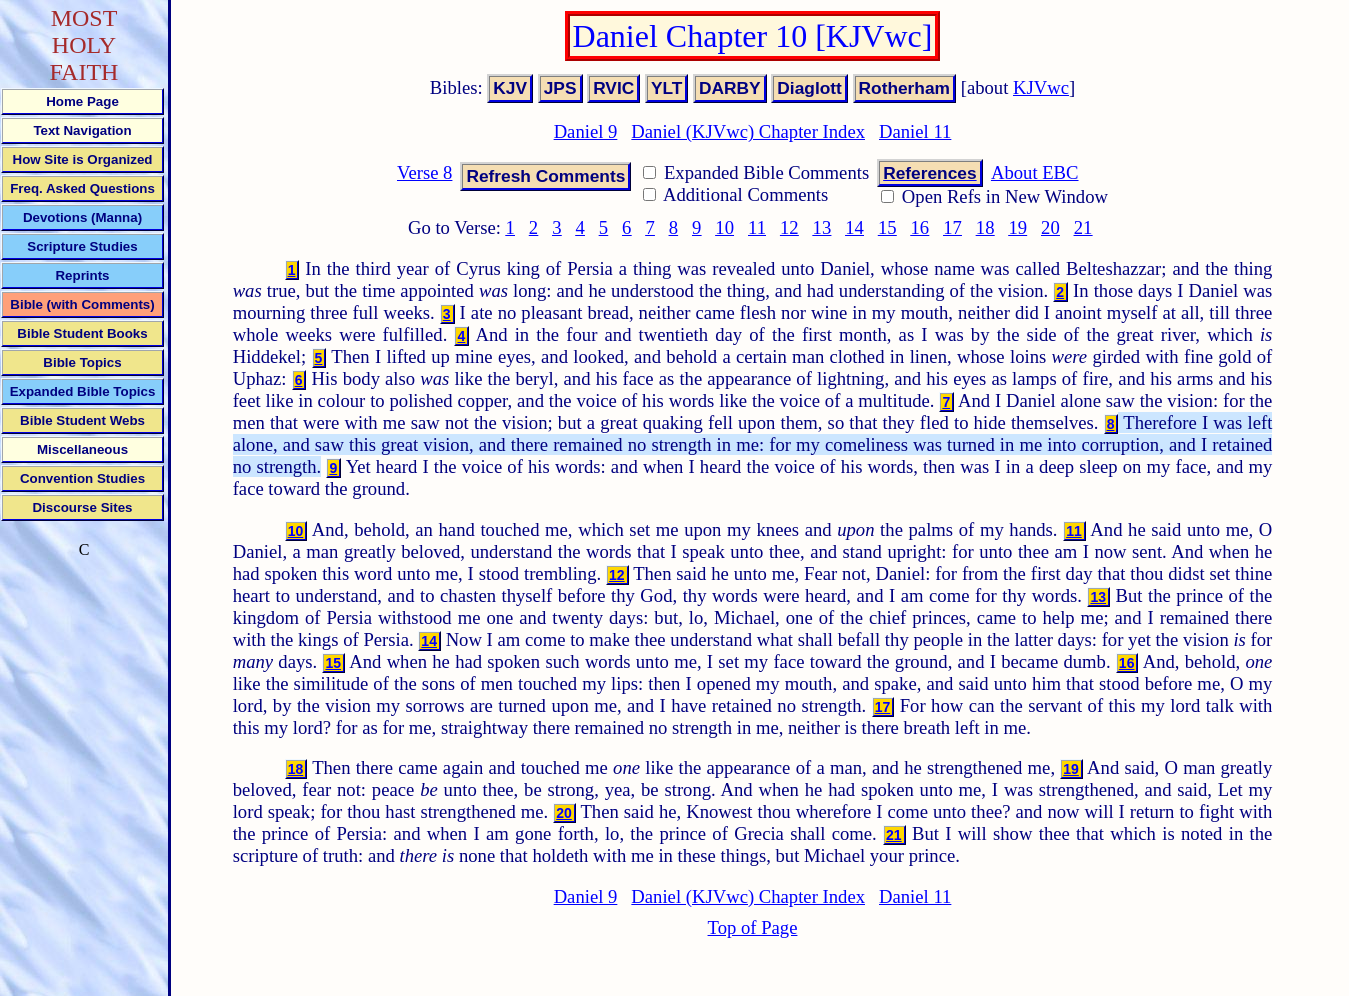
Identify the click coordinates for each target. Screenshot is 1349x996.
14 (854, 227)
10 (724, 227)
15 (887, 227)
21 (1083, 227)
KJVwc (1041, 87)
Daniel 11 (915, 131)
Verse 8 (424, 172)
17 (952, 227)
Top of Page (753, 927)
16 (920, 227)
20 (1050, 227)
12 (789, 227)
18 (985, 227)
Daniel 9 (586, 131)
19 (1017, 227)
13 (822, 227)
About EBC (1035, 172)
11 (757, 227)
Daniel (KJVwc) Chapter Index (748, 131)
